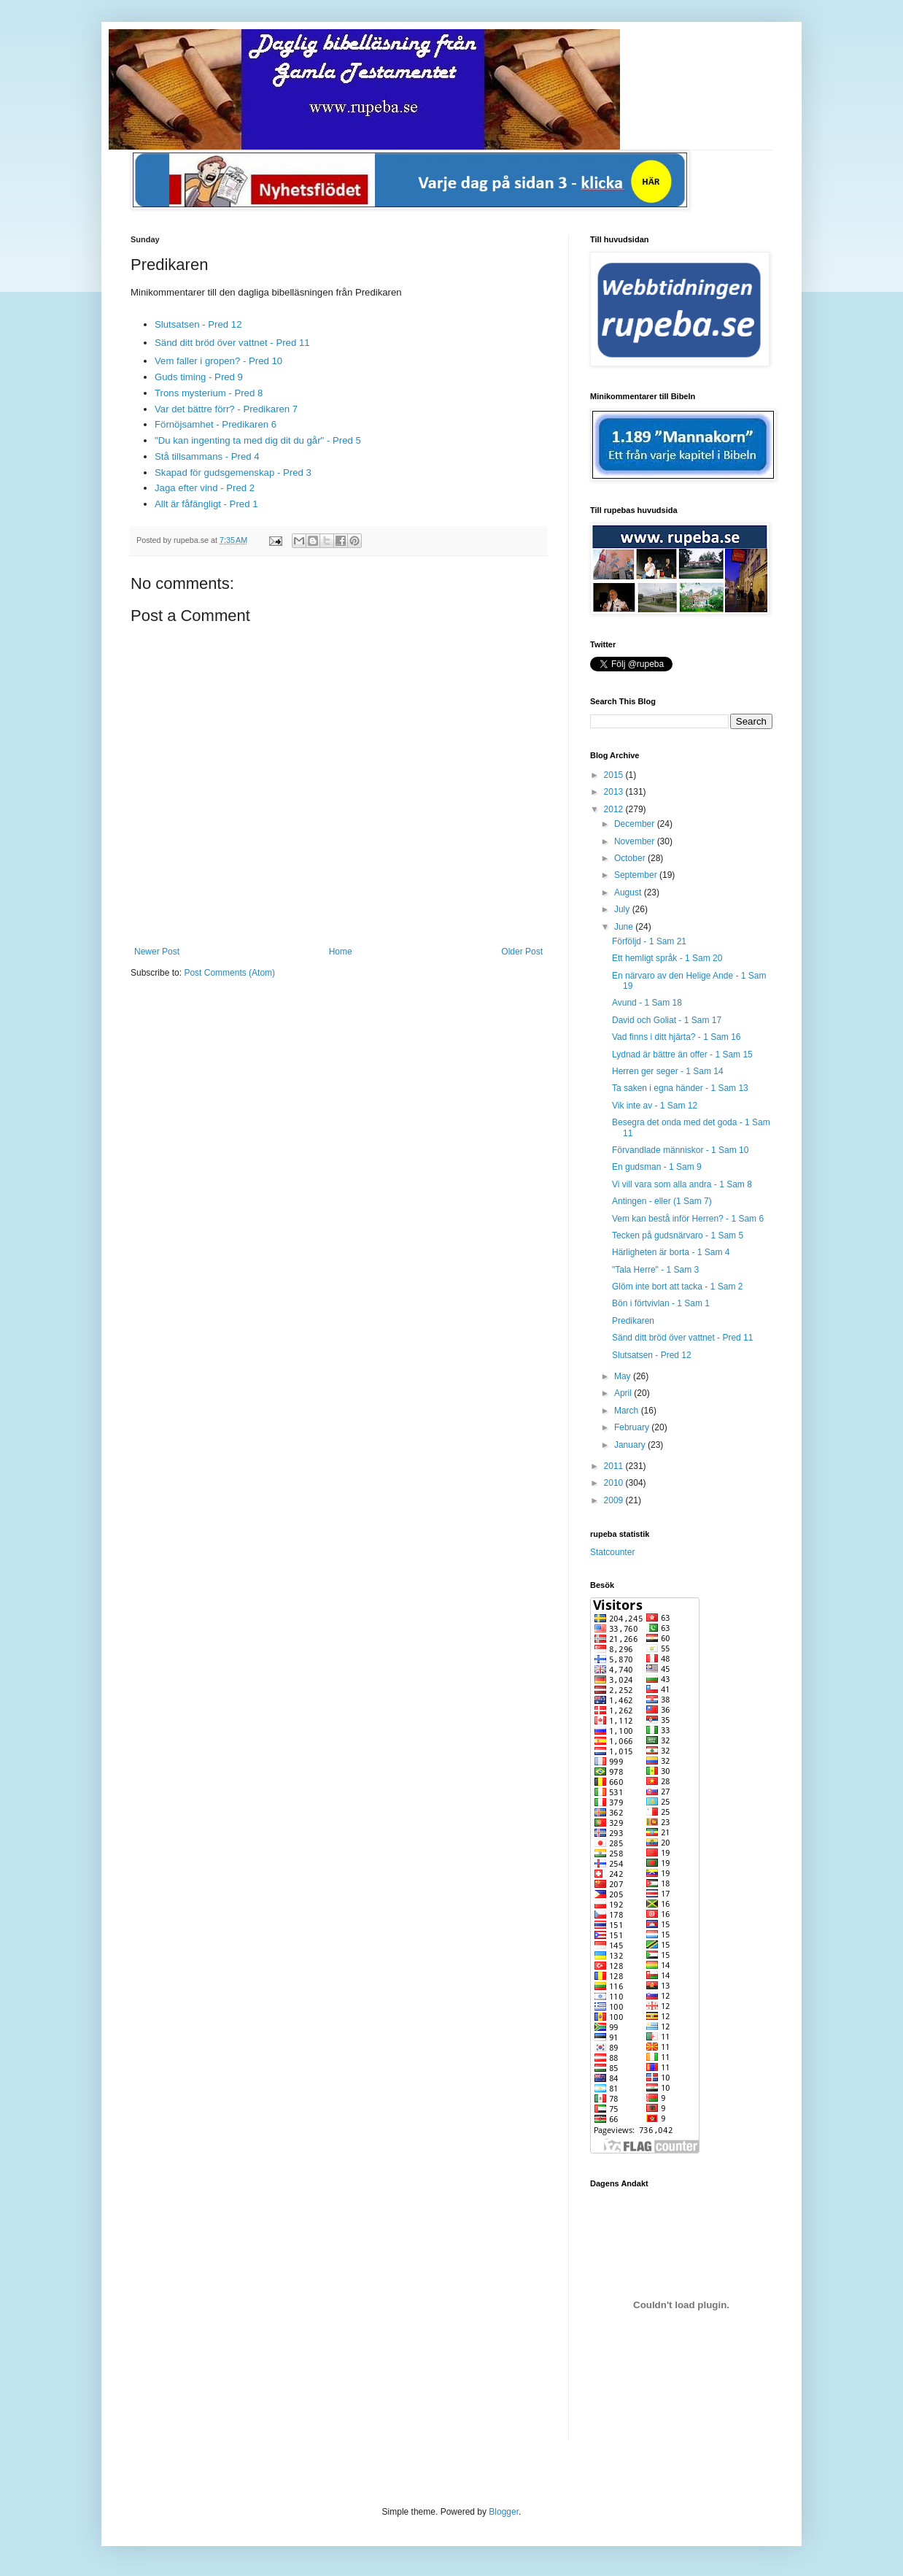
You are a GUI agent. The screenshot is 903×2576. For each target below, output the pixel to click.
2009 (615, 1500)
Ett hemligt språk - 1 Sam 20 (667, 958)
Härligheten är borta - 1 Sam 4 (670, 1252)
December (635, 824)
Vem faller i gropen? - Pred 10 (218, 360)
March (627, 1410)
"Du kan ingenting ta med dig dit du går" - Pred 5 (258, 440)
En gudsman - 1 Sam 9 (657, 1167)
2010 (615, 1483)
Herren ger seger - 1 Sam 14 (668, 1071)
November (635, 841)
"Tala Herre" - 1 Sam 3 (655, 1270)
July (623, 909)
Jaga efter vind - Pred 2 (205, 487)
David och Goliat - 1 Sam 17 (666, 1020)
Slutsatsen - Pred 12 (198, 324)
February (632, 1427)
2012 (615, 809)
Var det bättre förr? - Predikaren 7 (226, 409)
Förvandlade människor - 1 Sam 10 (680, 1150)
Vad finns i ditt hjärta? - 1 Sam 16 (676, 1037)
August (629, 892)
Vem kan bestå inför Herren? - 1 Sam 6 (688, 1219)
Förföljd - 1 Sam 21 (649, 941)
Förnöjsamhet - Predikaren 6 (215, 424)
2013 (615, 792)
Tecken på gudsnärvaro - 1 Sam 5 (677, 1235)
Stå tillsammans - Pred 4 (207, 456)
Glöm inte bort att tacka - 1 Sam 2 (677, 1286)
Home (340, 951)
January (631, 1445)
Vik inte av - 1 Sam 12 (654, 1105)
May (623, 1376)
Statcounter (612, 1552)
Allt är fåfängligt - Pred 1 (206, 503)
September (636, 875)
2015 (615, 775)
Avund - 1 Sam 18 (647, 1003)
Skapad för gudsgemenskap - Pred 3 (233, 472)
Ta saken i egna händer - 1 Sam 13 (680, 1088)
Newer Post (156, 951)
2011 (615, 1466)
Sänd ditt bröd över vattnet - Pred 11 (232, 342)
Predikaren (633, 1321)
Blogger (504, 2512)
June (624, 927)
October (631, 858)
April (624, 1393)
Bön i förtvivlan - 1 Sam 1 (661, 1303)
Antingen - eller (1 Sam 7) (662, 1201)
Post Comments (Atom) (229, 973)
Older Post (522, 951)
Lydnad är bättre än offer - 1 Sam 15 (682, 1054)
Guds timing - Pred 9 (199, 376)
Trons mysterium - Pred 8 (209, 392)
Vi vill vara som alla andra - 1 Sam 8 (682, 1184)
